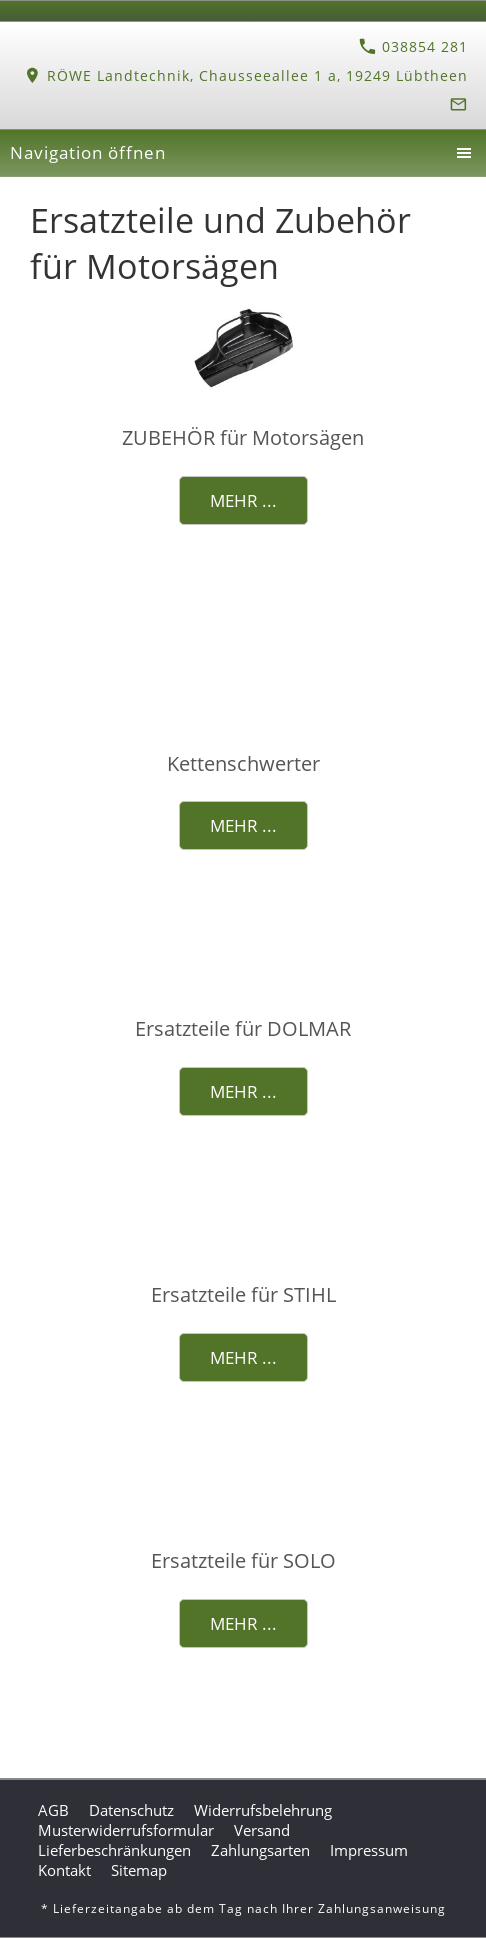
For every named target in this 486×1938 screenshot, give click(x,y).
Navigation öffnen (88, 152)
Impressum (369, 1850)
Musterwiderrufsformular (126, 1830)
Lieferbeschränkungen (114, 1850)
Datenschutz (131, 1810)
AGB (53, 1810)
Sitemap (139, 1870)
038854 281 (413, 46)
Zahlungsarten (260, 1850)
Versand (262, 1830)
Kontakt (64, 1870)
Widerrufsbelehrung (263, 1810)
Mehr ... (243, 500)
